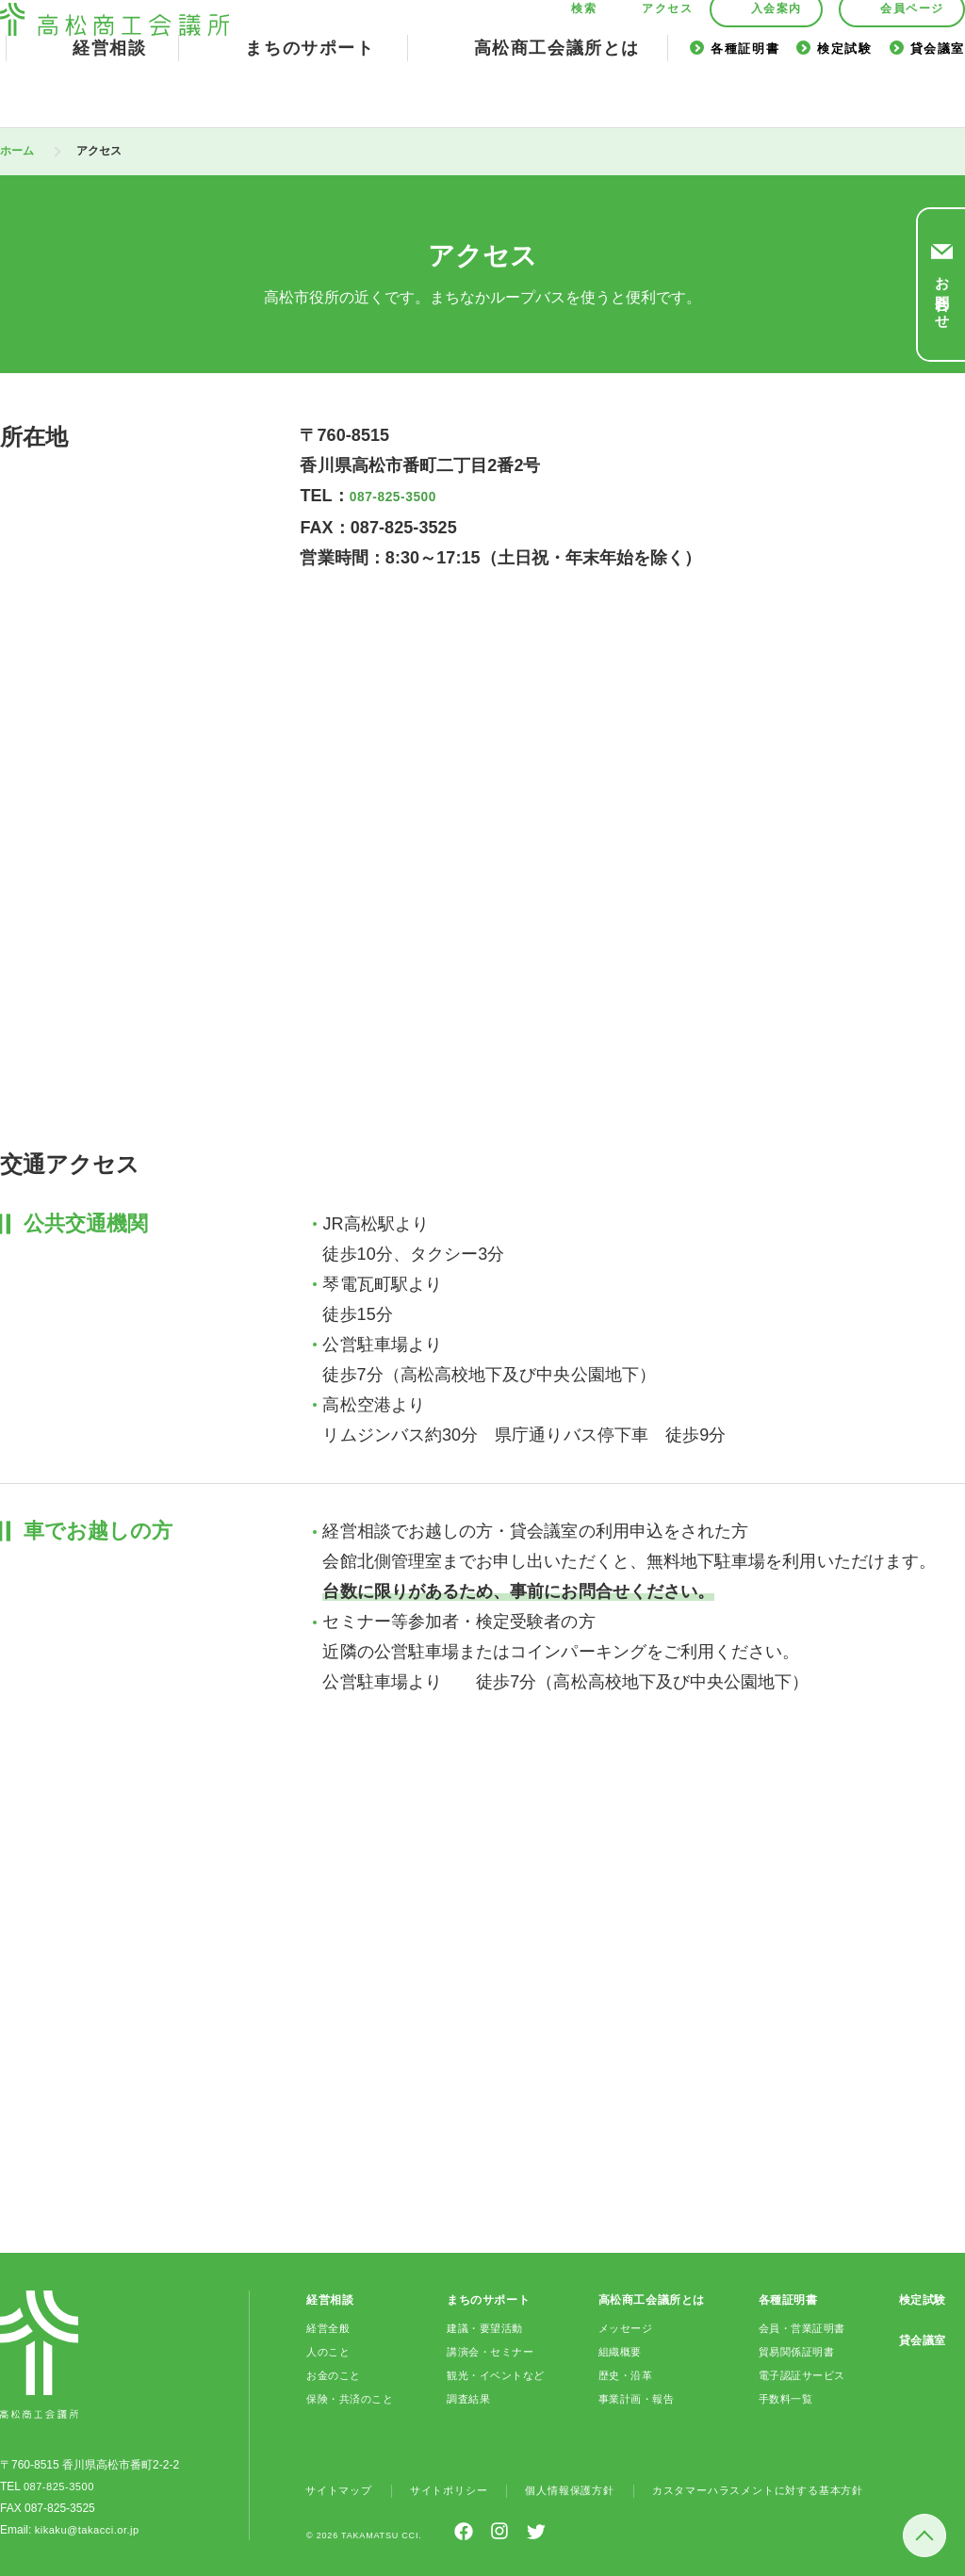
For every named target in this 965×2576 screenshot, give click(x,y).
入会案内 (776, 52)
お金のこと (336, 2373)
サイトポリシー (458, 2488)
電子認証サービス (803, 2373)
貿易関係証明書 (797, 2349)
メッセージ (625, 2326)
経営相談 (109, 92)
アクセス (667, 53)
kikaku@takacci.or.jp (87, 2528)
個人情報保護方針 (585, 2488)
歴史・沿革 (625, 2373)
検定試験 (844, 93)
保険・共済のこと (353, 2397)
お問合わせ (942, 294)
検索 (584, 53)
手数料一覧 (785, 2397)
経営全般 (329, 2326)
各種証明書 (745, 93)
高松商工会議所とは (557, 92)
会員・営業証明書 (803, 2326)
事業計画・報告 (637, 2397)
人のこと (329, 2349)
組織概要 (619, 2349)
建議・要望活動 (486, 2326)
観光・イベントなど (498, 2373)
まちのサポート (309, 92)
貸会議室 (937, 93)
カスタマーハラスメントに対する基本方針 (786, 2488)
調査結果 (468, 2397)
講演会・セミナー (492, 2349)
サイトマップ (341, 2488)
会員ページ (912, 52)
